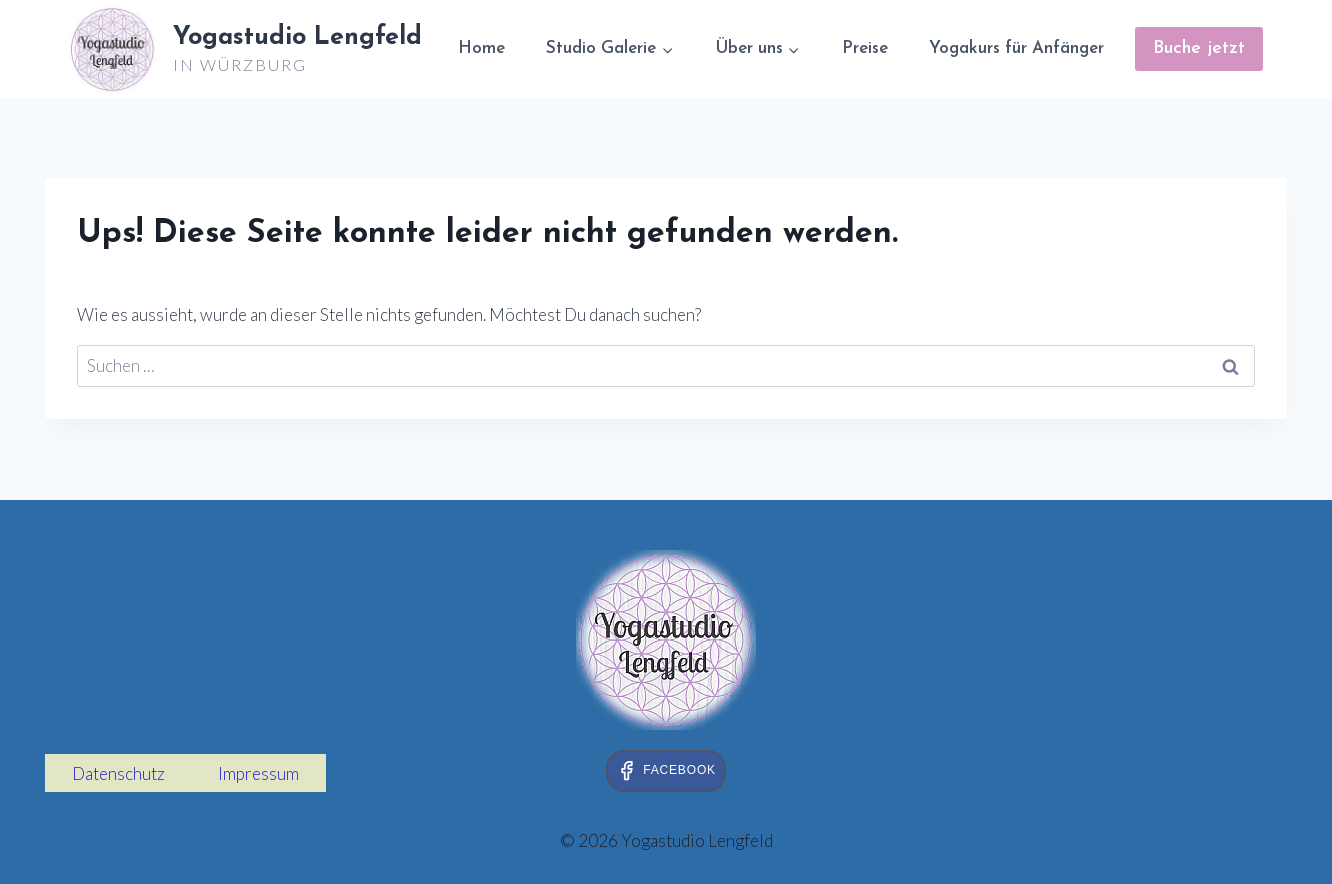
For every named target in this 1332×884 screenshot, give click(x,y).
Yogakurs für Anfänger (1016, 48)
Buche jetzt (1199, 48)
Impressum (258, 773)
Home (481, 48)
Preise (865, 48)
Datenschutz (118, 773)
